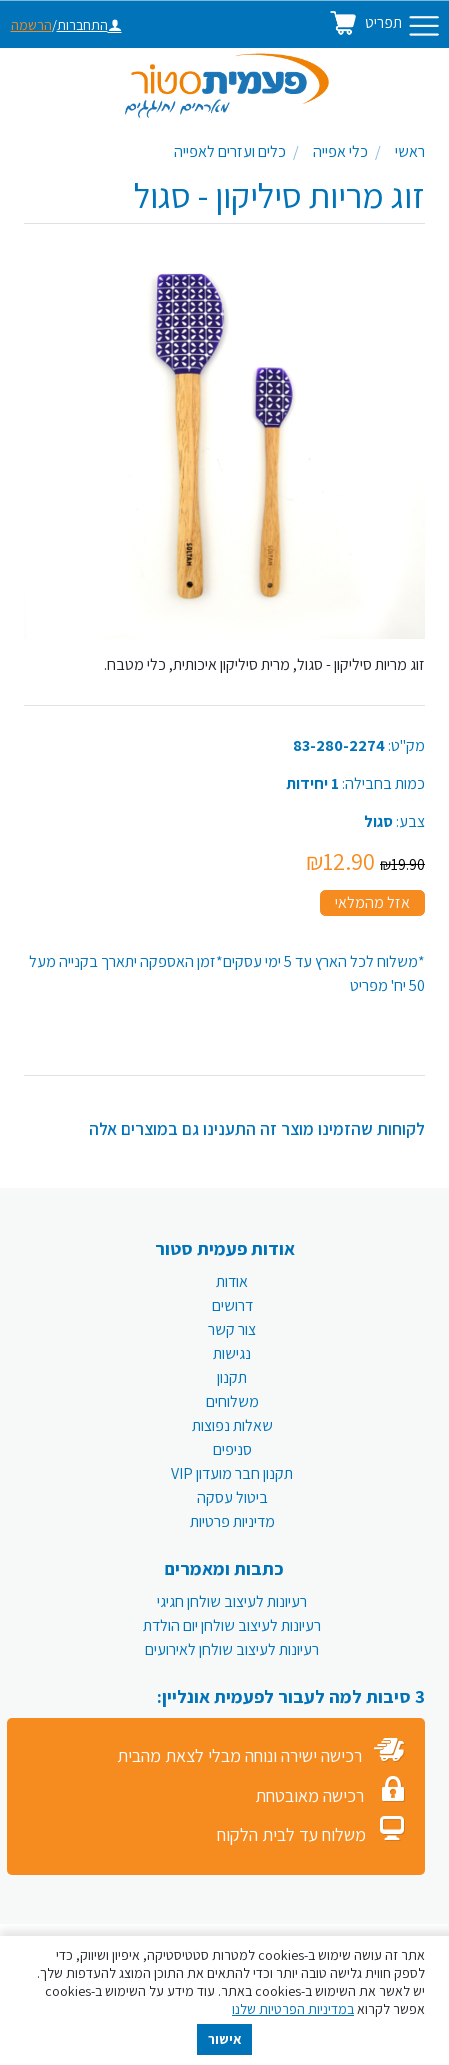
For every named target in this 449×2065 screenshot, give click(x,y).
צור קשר (232, 1329)
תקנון (232, 1377)
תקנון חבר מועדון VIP (232, 1473)
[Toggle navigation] (424, 26)
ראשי (410, 151)
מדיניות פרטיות (232, 1521)
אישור (225, 2039)
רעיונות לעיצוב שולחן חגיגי (232, 1601)
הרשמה (31, 25)
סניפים (232, 1449)
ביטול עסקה (232, 1497)
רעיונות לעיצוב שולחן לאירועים (232, 1649)
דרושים (232, 1305)
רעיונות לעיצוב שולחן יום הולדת (232, 1625)
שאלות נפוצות (232, 1425)
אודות (232, 1281)
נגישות (232, 1353)
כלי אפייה (340, 151)
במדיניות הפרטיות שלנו (293, 2009)
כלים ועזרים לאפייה (230, 151)
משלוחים (232, 1401)
